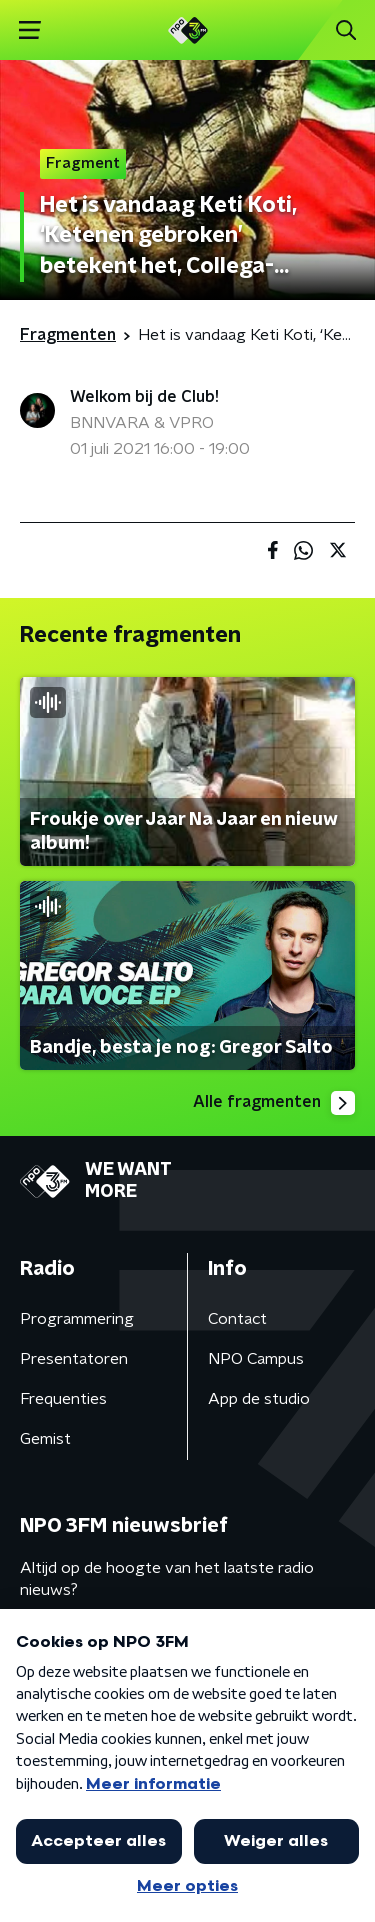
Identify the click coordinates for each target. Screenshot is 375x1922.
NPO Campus (256, 1359)
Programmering (77, 1319)
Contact (237, 1319)
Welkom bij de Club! (144, 397)
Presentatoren (74, 1359)
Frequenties (63, 1399)
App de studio (259, 1399)
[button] (29, 30)
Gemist (45, 1439)
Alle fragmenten (274, 1103)
